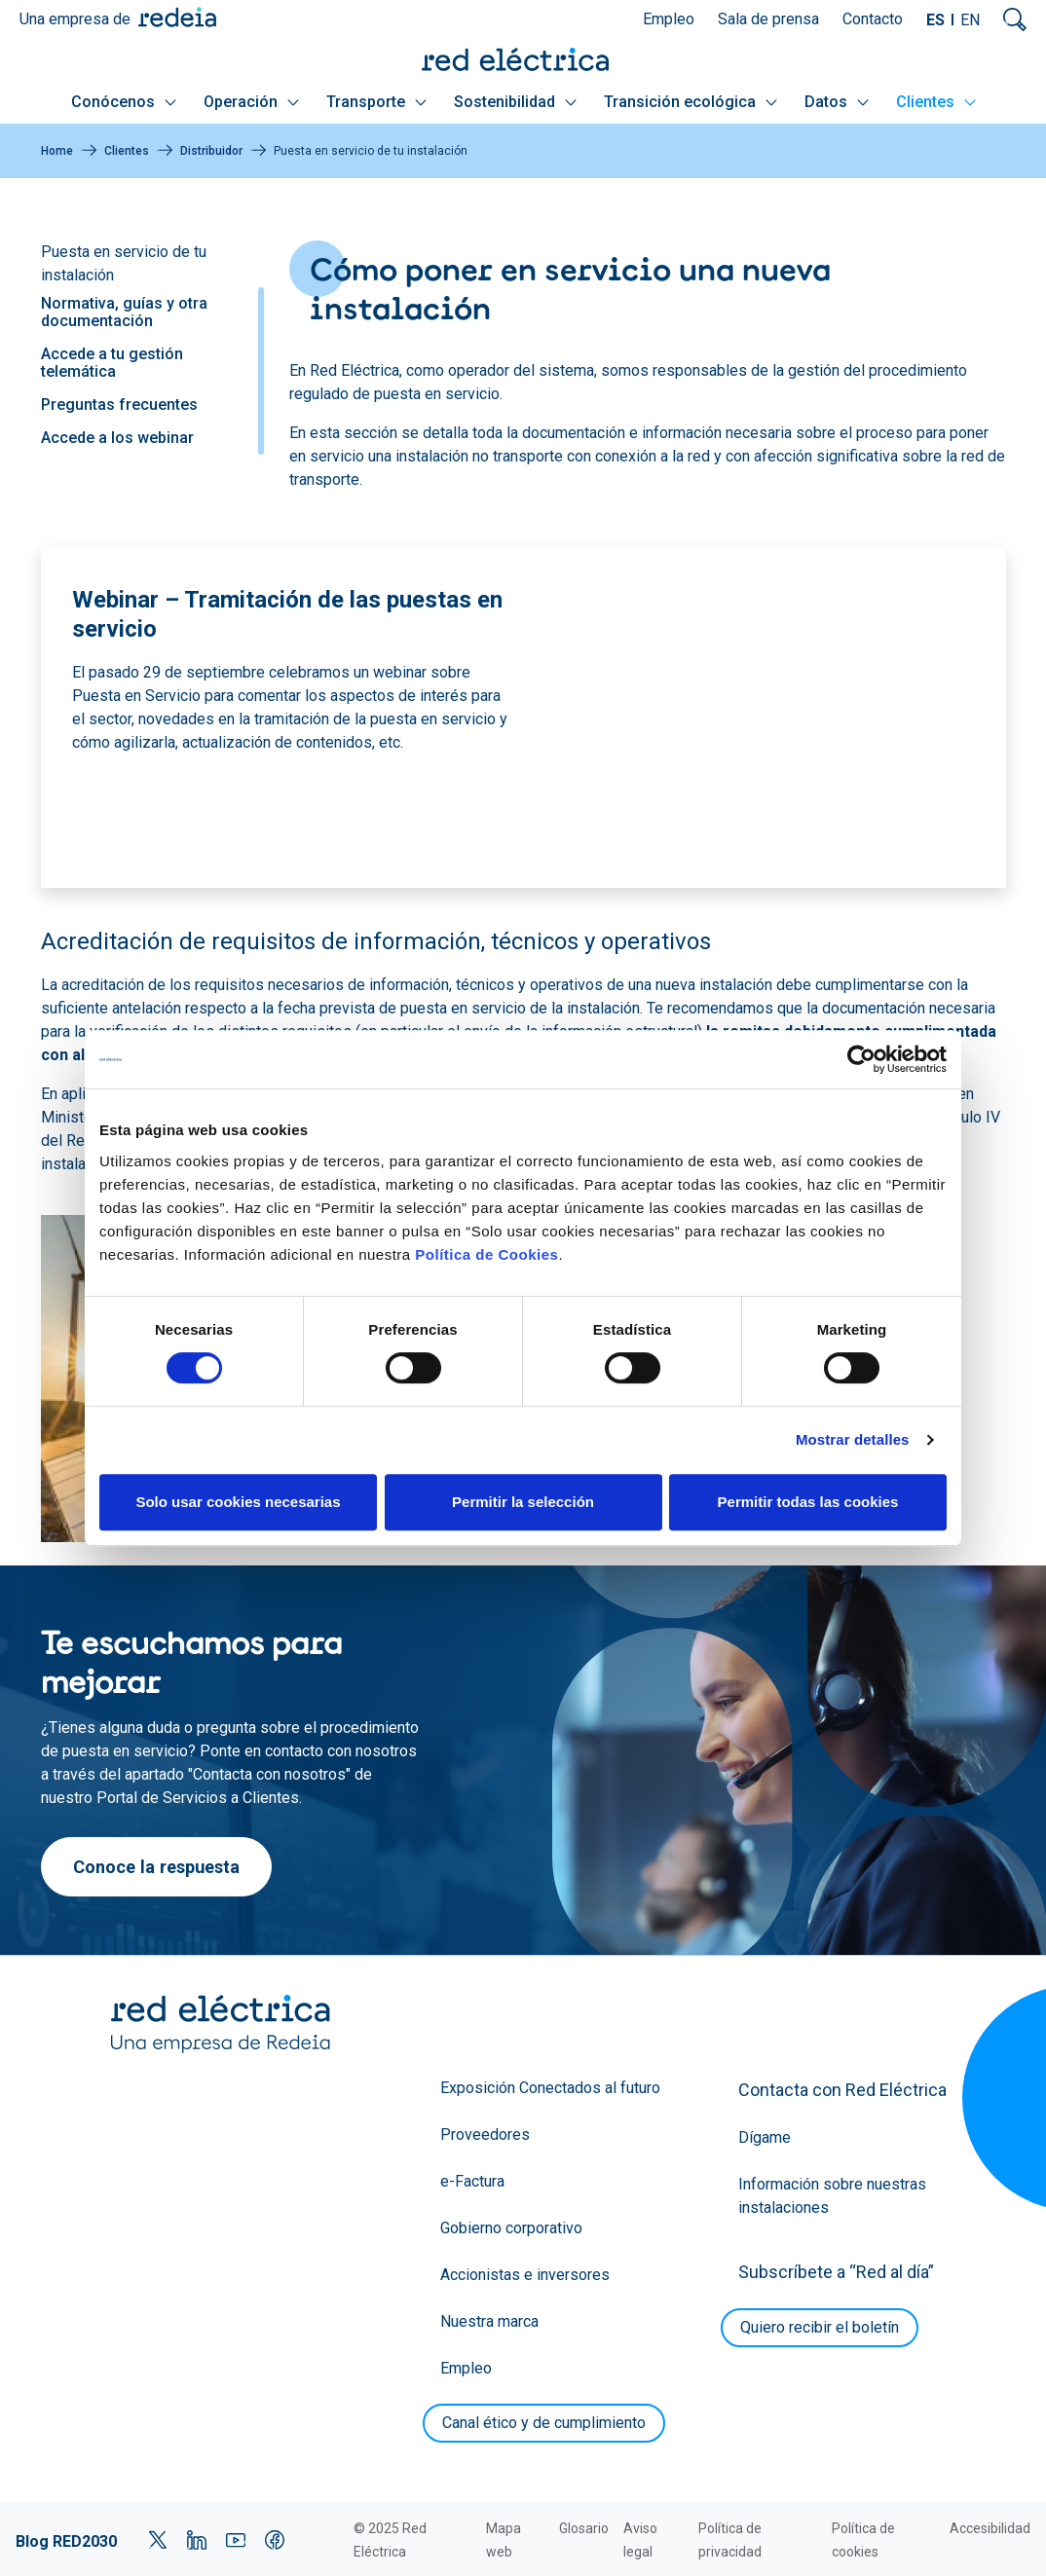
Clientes (936, 101)
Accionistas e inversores (525, 2274)
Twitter (158, 2540)
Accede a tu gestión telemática (112, 363)
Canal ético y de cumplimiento (544, 2422)
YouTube (235, 2540)
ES (935, 20)
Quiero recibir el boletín (819, 2327)
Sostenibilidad (515, 101)
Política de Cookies (486, 1254)
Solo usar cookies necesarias (237, 1501)
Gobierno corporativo (511, 2228)
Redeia (177, 17)
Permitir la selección (523, 1501)
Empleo (668, 19)
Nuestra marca (489, 2321)
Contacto (872, 19)
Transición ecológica (690, 101)
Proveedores (485, 2134)
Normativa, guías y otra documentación (124, 312)
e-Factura (472, 2181)
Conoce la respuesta (156, 1867)
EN (970, 20)
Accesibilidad (990, 2528)
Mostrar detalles (853, 1439)
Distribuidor (211, 151)
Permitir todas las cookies (808, 1501)
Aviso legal (640, 2540)
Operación (251, 101)
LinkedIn (196, 2540)
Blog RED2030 (66, 2541)
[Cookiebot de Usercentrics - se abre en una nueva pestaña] (861, 1059)
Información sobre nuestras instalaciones (832, 2196)
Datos (836, 101)
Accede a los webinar (117, 437)
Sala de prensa (768, 19)
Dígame (764, 2137)
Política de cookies (863, 2540)
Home (57, 151)
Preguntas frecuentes (119, 404)
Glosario (584, 2528)
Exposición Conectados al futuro (550, 2088)
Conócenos (123, 101)
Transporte (376, 101)
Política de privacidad (730, 2540)
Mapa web (503, 2540)
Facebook (274, 2540)
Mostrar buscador (1015, 19)
